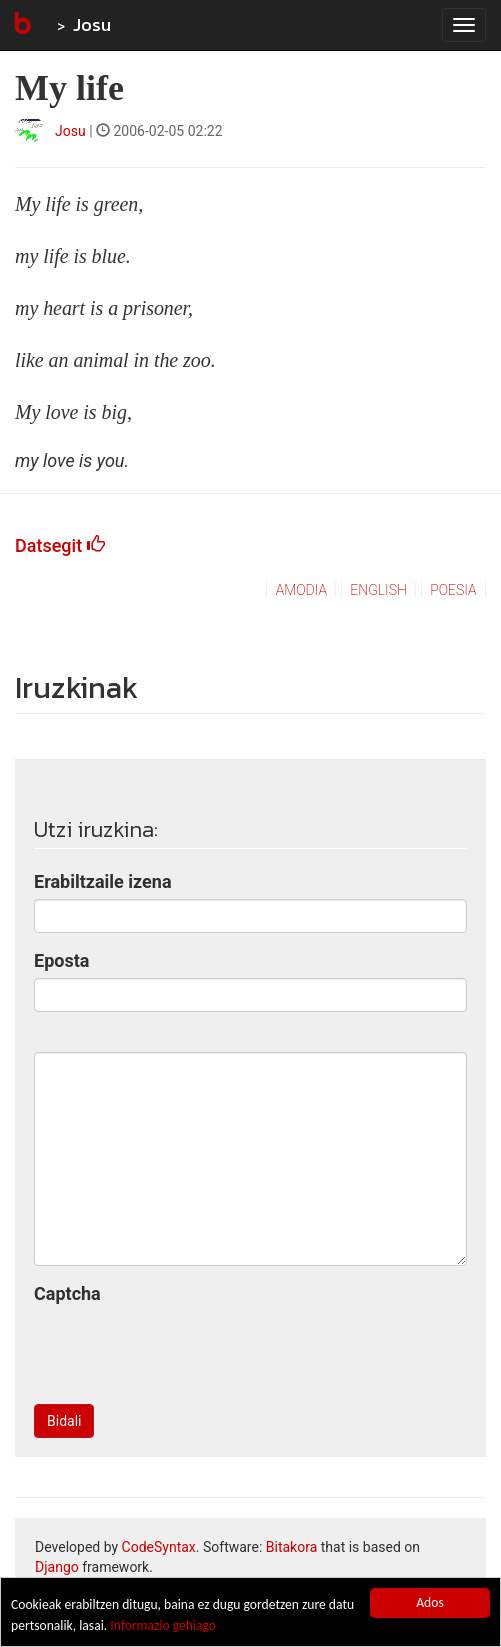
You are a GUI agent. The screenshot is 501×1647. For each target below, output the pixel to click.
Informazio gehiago (163, 1625)
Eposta (61, 960)
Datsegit (60, 545)
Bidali (64, 1421)
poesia (453, 590)
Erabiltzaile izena (103, 881)
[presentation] (186, 1350)
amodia (301, 590)
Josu (92, 24)
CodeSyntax (159, 1547)
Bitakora (292, 1547)
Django (57, 1567)
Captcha (67, 1293)
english (378, 590)
